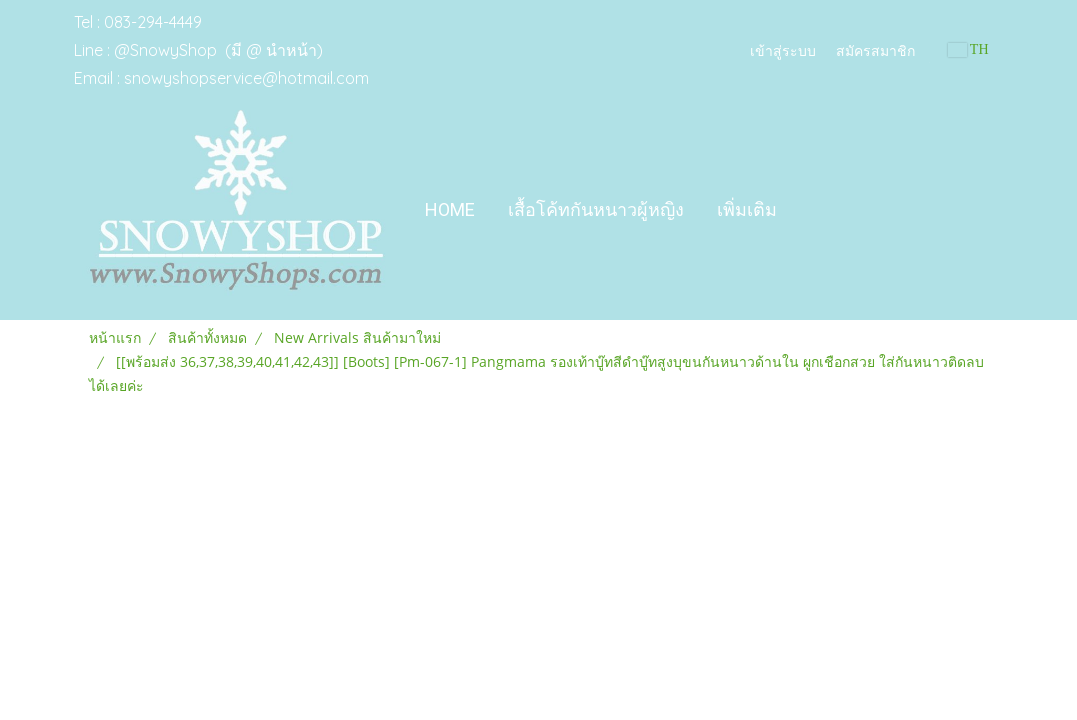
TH (968, 49)
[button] (811, 210)
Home (450, 209)
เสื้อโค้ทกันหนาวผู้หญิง (596, 209)
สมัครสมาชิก (875, 49)
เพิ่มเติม (747, 209)
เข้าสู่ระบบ (783, 49)
